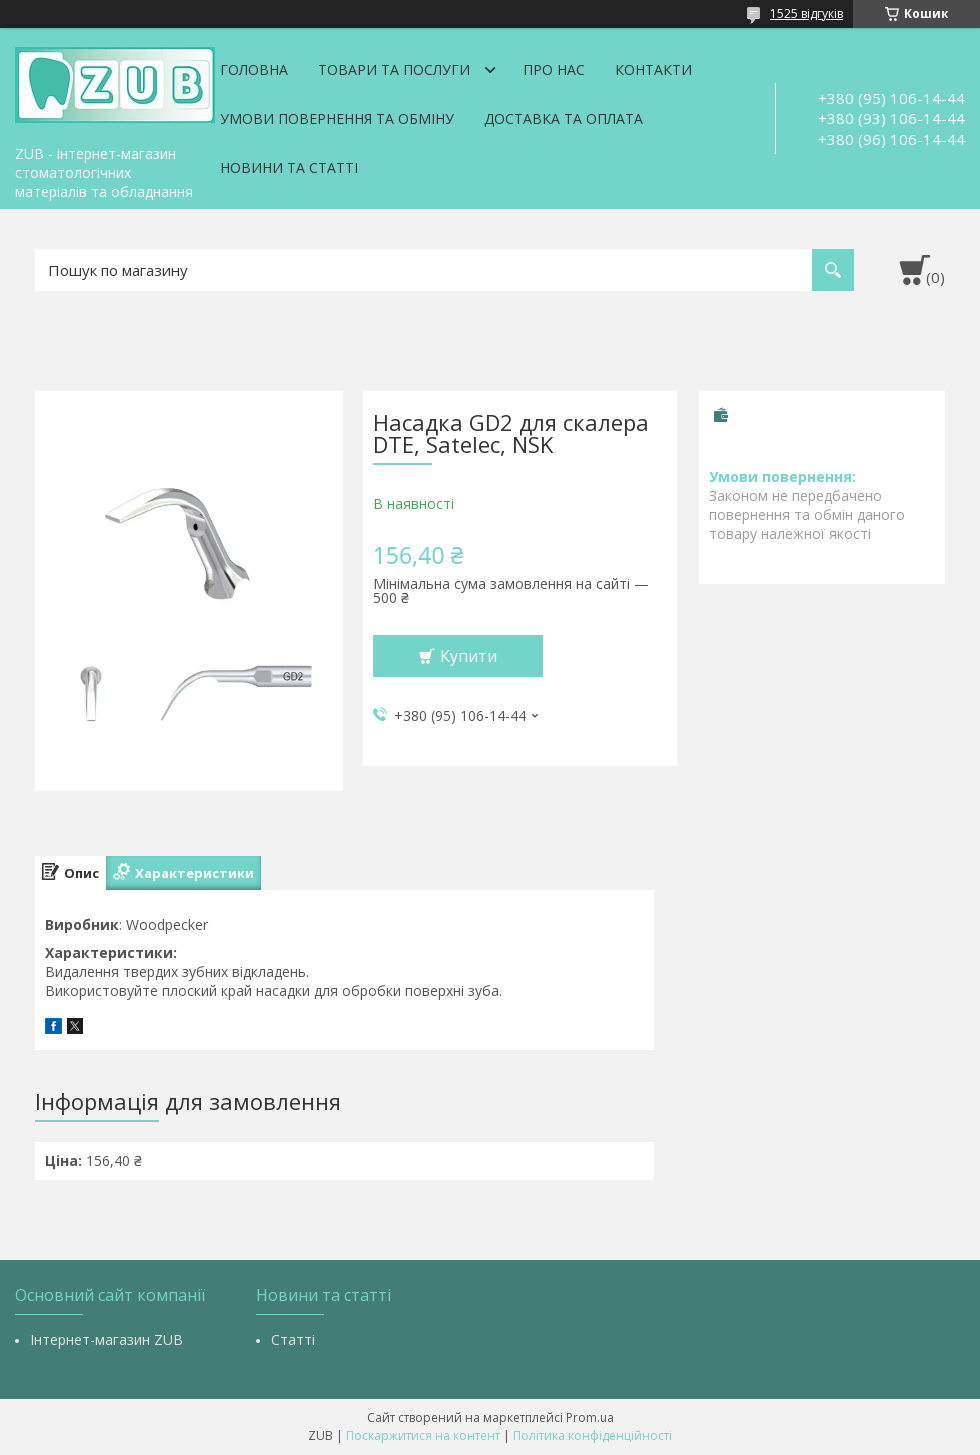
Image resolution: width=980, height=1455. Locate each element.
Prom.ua (590, 1417)
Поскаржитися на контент (423, 1435)
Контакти (653, 69)
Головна (254, 69)
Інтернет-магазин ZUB (106, 1339)
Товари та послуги (394, 69)
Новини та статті (289, 167)
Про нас (554, 69)
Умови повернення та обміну (337, 118)
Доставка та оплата (563, 118)
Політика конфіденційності (592, 1435)
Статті (293, 1339)
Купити (468, 656)
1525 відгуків (806, 13)
